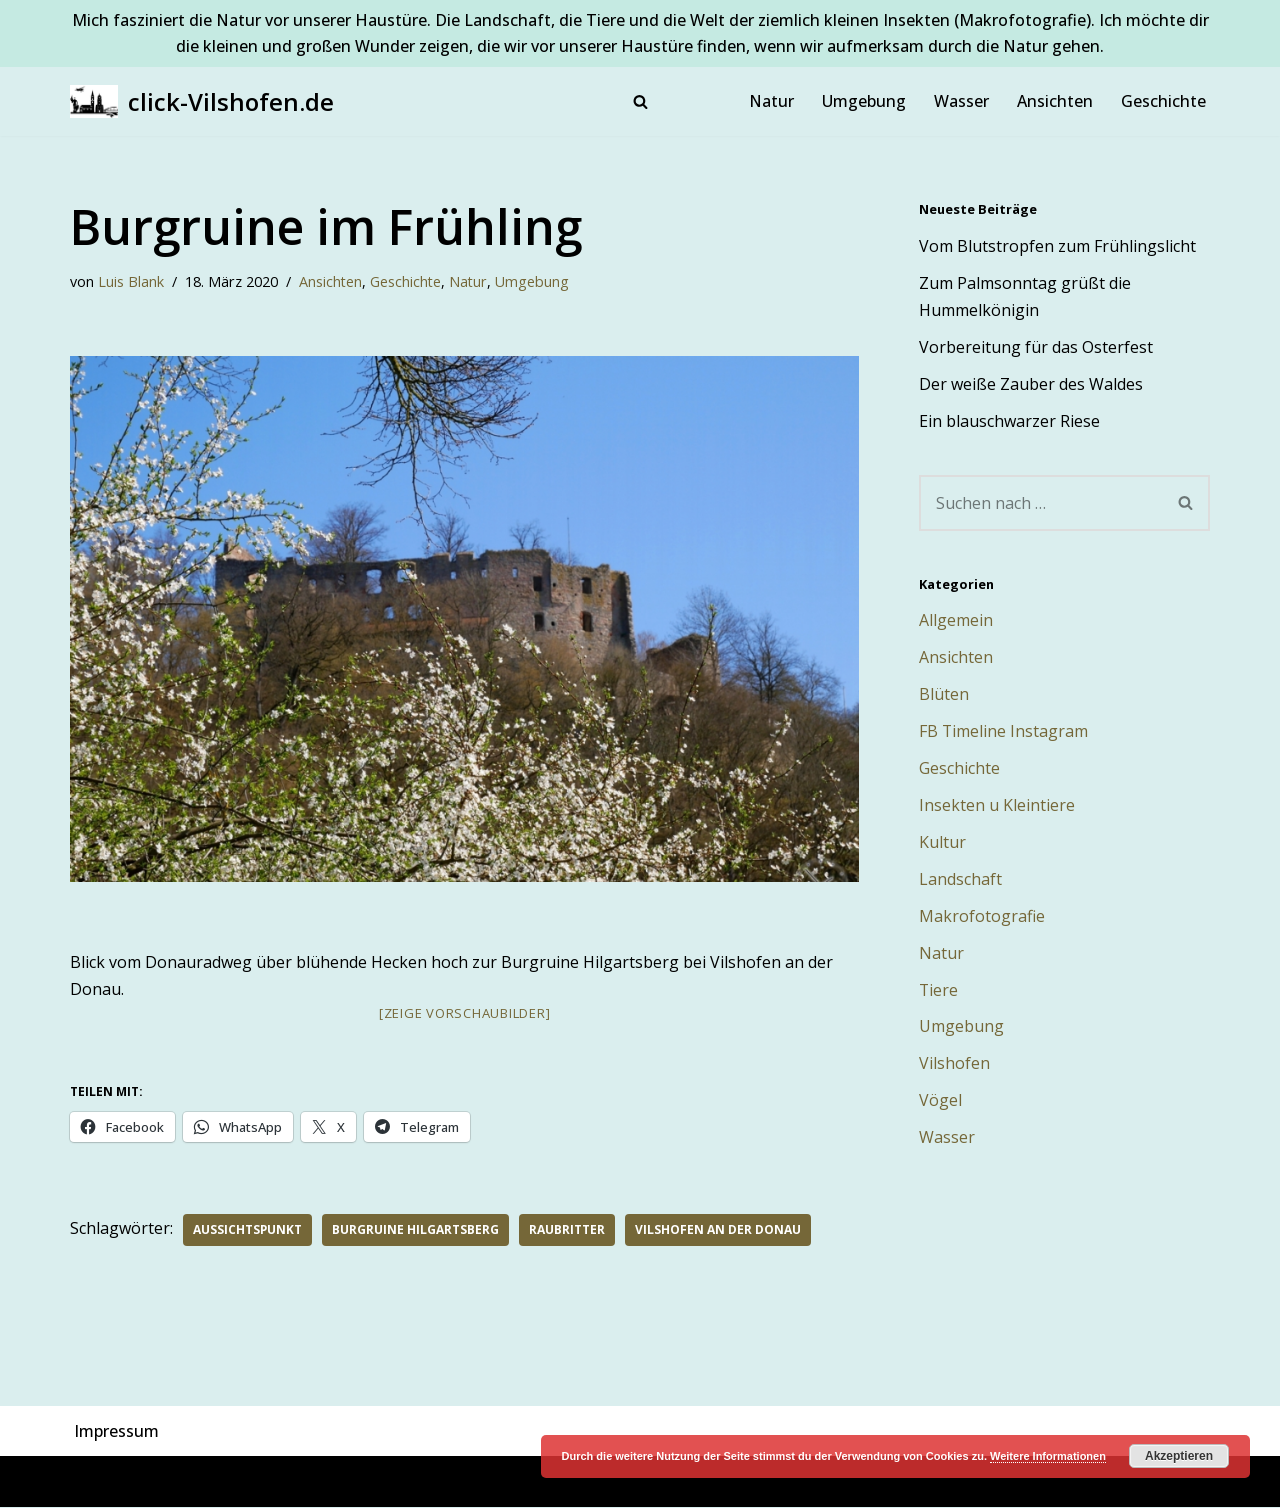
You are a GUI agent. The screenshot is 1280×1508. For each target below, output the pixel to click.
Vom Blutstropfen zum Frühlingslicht (1057, 246)
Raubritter (568, 1229)
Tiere (939, 991)
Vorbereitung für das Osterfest (1036, 347)
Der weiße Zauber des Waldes (1031, 384)
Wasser (961, 101)
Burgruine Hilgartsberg (416, 1229)
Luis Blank (131, 282)
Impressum (116, 1431)
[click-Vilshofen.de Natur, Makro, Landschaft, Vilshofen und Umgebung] (202, 101)
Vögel (940, 1102)
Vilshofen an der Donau (719, 1229)
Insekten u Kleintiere (997, 806)
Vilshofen (954, 1065)
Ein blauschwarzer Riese (1009, 421)
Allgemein (956, 621)
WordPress (288, 1482)
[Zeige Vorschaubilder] (465, 1014)
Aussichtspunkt (248, 1229)
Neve (89, 1482)
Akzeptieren (1179, 1456)
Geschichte (1163, 101)
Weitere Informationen (1048, 1456)
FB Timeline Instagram (1004, 732)
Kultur (942, 843)
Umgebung (864, 101)
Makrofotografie (982, 917)
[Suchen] (640, 101)
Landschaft (960, 880)
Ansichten (1055, 101)
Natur (771, 101)
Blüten (944, 695)
